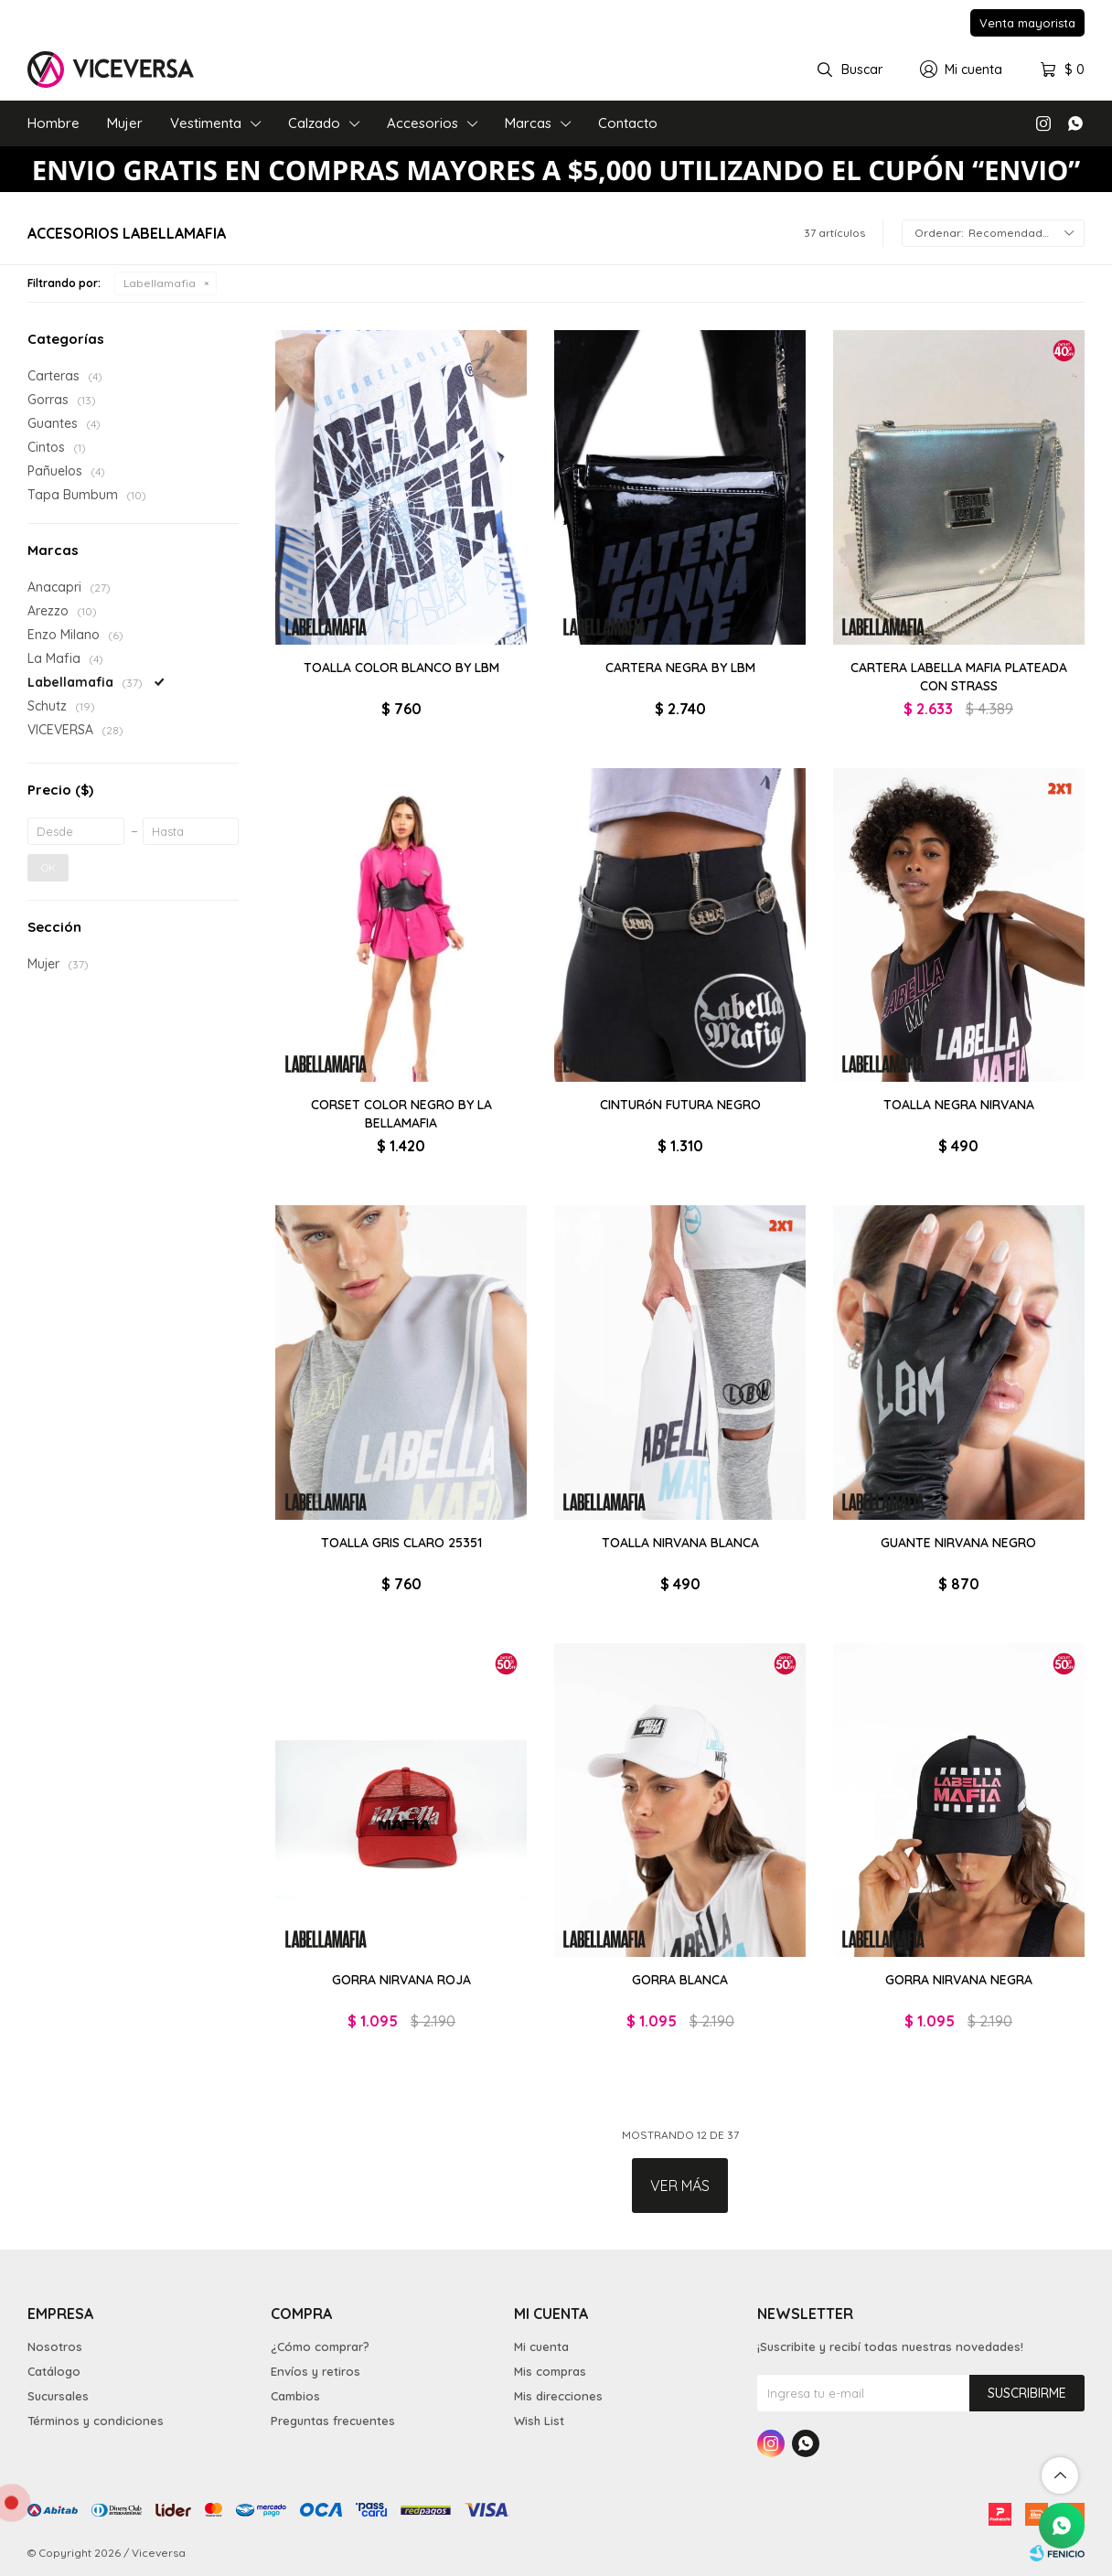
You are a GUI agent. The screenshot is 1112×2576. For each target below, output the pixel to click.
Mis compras (550, 2371)
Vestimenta (205, 123)
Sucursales (58, 2396)
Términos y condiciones (95, 2420)
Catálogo (53, 2371)
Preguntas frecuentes (333, 2420)
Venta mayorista (1027, 23)
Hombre (53, 123)
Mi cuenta (541, 2346)
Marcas (528, 123)
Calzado (314, 123)
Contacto (628, 123)
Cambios (295, 2396)
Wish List (539, 2420)
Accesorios (422, 123)
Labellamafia (159, 283)
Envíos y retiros (315, 2371)
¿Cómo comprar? (320, 2346)
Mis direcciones (558, 2396)
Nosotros (54, 2346)
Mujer (125, 123)
